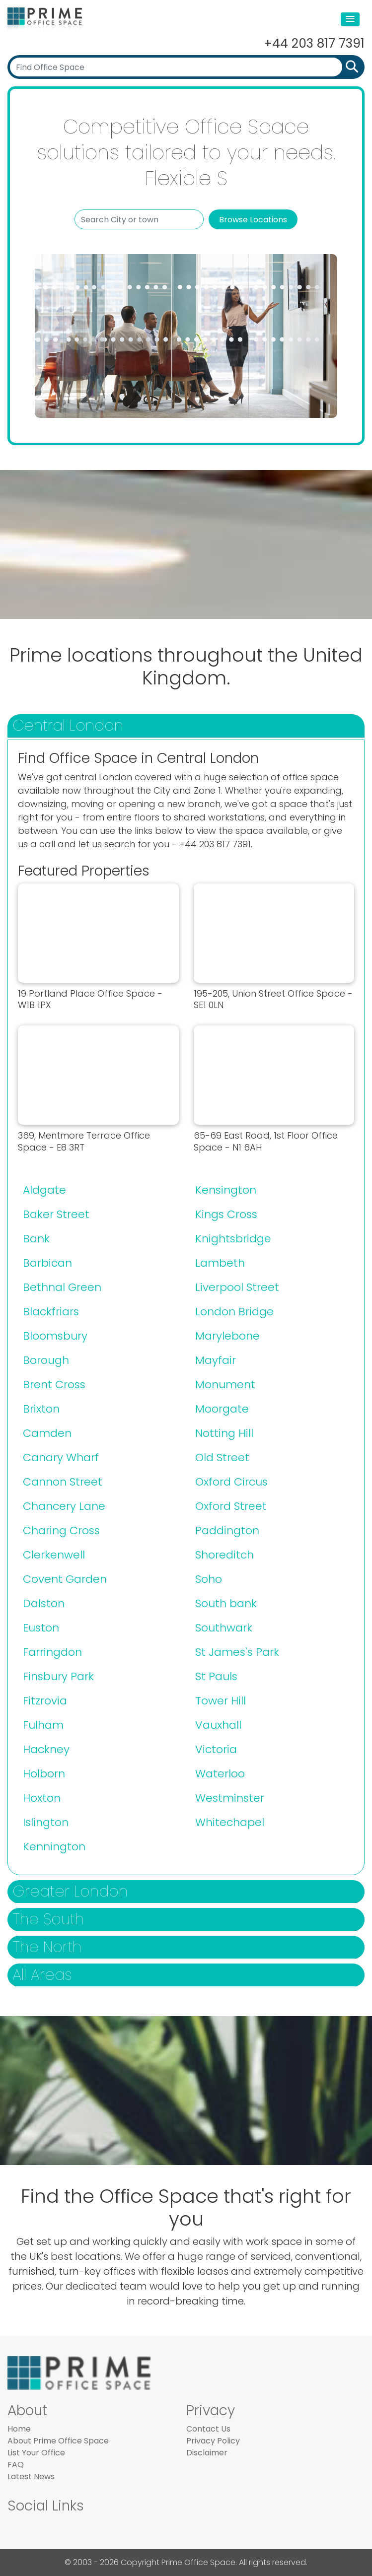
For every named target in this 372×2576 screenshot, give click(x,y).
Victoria (216, 1749)
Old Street (222, 1457)
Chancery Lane (64, 1506)
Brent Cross (54, 1384)
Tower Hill (220, 1700)
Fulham (43, 1725)
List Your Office (36, 2452)
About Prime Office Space (58, 2440)
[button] (350, 19)
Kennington (54, 1846)
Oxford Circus (231, 1482)
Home (19, 2429)
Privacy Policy (213, 2440)
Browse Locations (253, 219)
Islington (46, 1822)
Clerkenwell (54, 1554)
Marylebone (227, 1336)
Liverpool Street (237, 1287)
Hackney (46, 1749)
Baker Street (56, 1214)
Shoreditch (224, 1554)
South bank (226, 1603)
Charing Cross (61, 1530)
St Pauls (216, 1676)
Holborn (44, 1773)
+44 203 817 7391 (314, 43)
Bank (36, 1238)
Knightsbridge (233, 1238)
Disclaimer (206, 2452)
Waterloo (220, 1773)
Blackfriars (51, 1311)
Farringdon (52, 1652)
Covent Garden (65, 1579)
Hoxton (42, 1798)
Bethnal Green (62, 1287)
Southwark (223, 1627)
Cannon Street (62, 1482)
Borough (46, 1360)
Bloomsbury (55, 1336)
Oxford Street (231, 1506)
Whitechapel (229, 1822)
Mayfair (215, 1360)
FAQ (15, 2464)
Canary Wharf (61, 1457)
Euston (41, 1627)
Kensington (225, 1190)
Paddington (227, 1530)
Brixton (41, 1409)
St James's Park (237, 1652)
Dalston (44, 1603)
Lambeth (220, 1263)
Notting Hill (224, 1433)
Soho (208, 1579)
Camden (47, 1433)
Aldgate (44, 1190)
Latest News (31, 2476)
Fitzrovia (45, 1700)
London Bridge (234, 1311)
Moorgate (222, 1409)
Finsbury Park (58, 1676)
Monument (225, 1384)
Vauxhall (218, 1725)
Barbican (47, 1263)
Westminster (229, 1798)
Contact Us (208, 2429)
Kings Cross (226, 1214)
